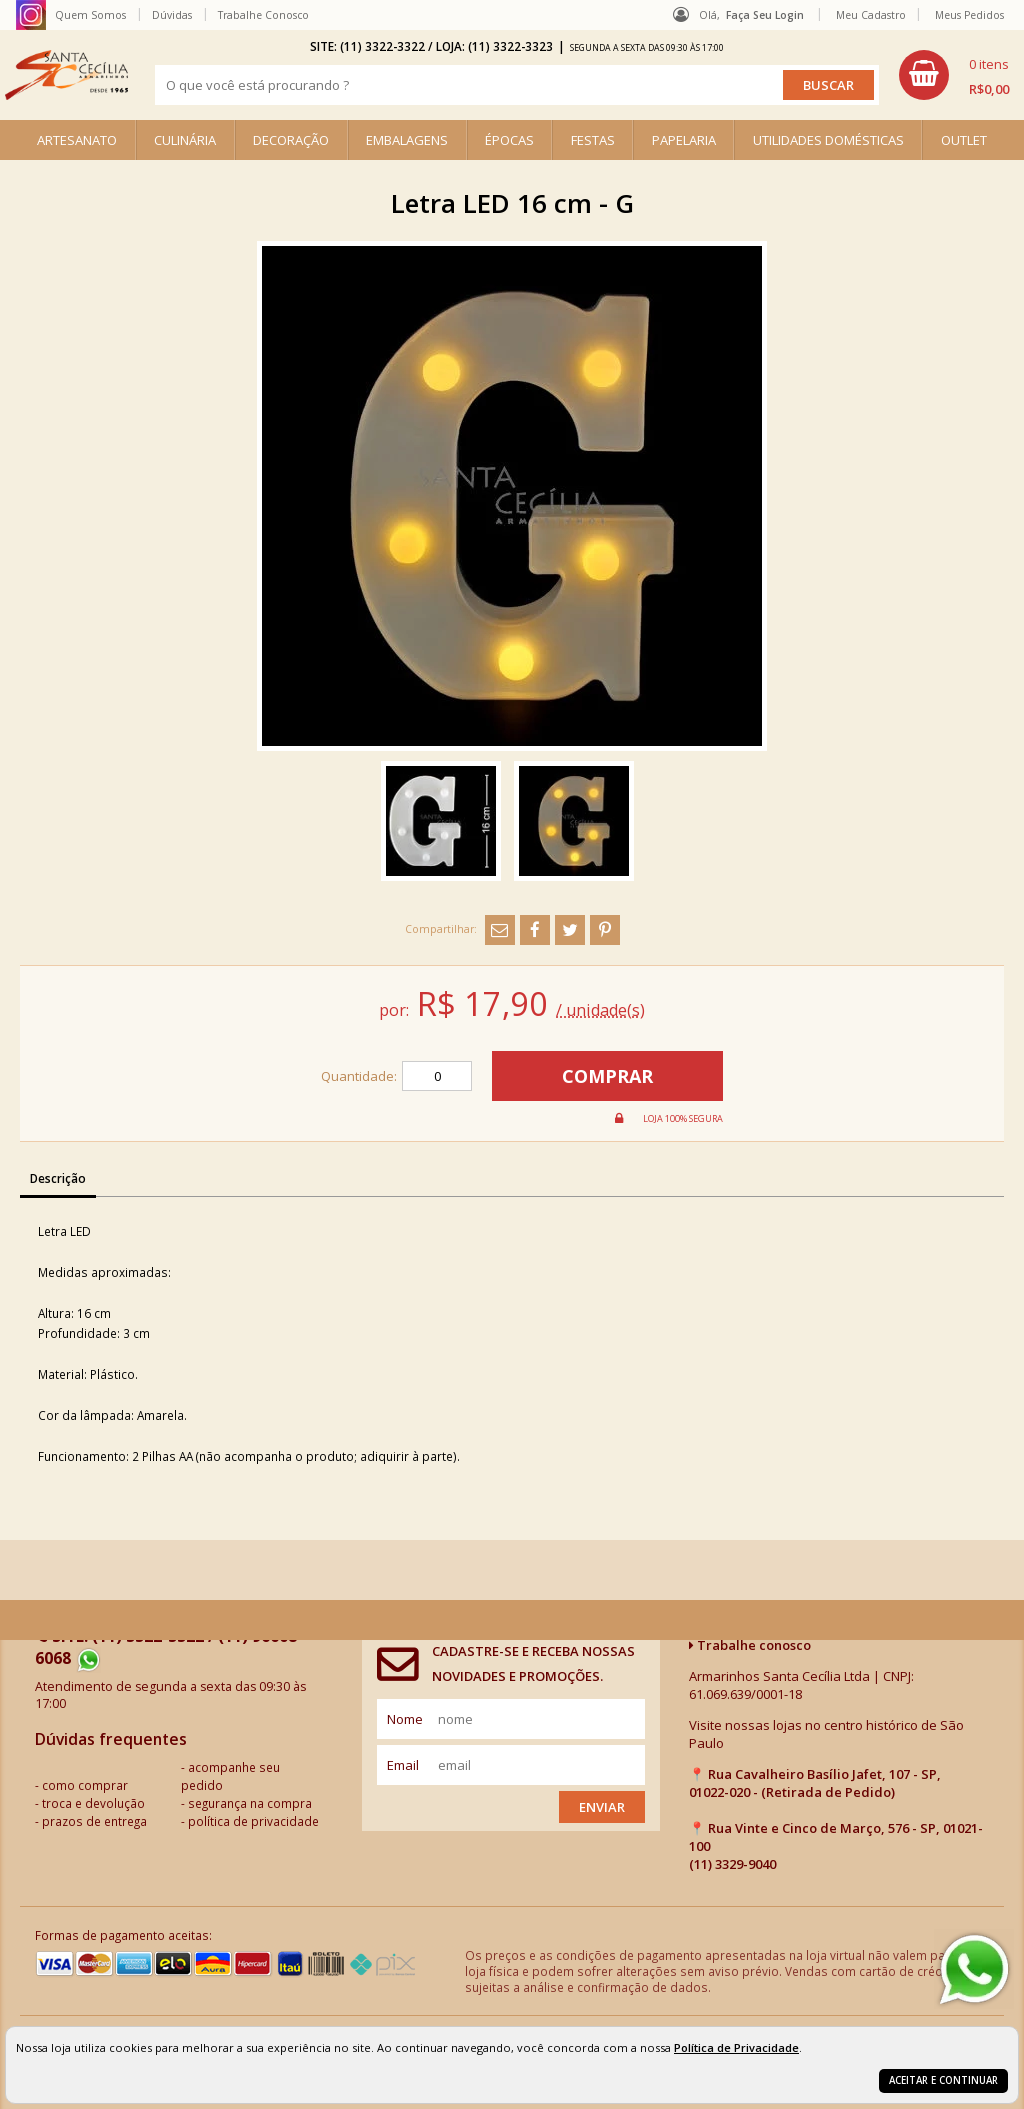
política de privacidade (253, 1821)
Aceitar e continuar (943, 2080)
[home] (66, 75)
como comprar (85, 1785)
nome (405, 1719)
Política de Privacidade (736, 2047)
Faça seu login (765, 15)
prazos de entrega (94, 1821)
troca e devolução (93, 1803)
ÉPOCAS (509, 140)
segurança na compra (250, 1803)
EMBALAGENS (407, 140)
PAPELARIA (684, 140)
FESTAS (593, 140)
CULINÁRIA (185, 140)
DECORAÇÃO (291, 140)
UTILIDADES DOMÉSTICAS (828, 140)
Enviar (602, 1807)
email (403, 1765)
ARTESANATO (77, 140)
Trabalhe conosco (750, 1645)
